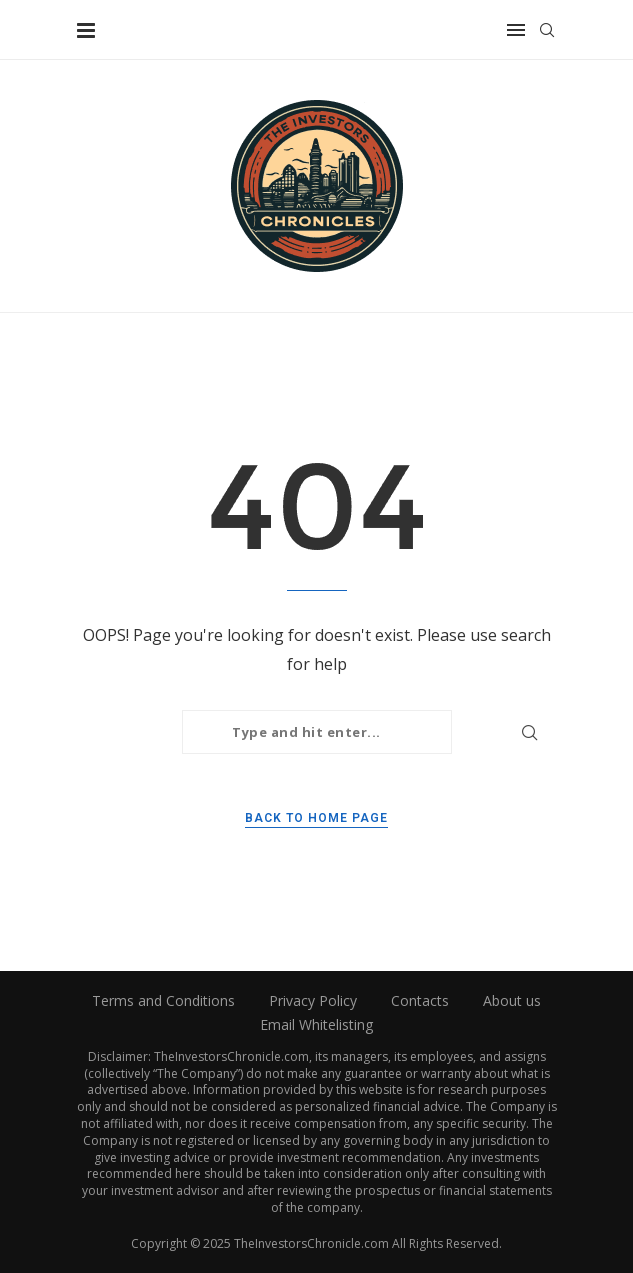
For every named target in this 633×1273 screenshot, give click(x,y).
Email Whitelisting (316, 1024)
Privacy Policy (313, 1000)
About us (512, 1000)
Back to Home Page (316, 818)
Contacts (420, 1000)
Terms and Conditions (163, 1000)
